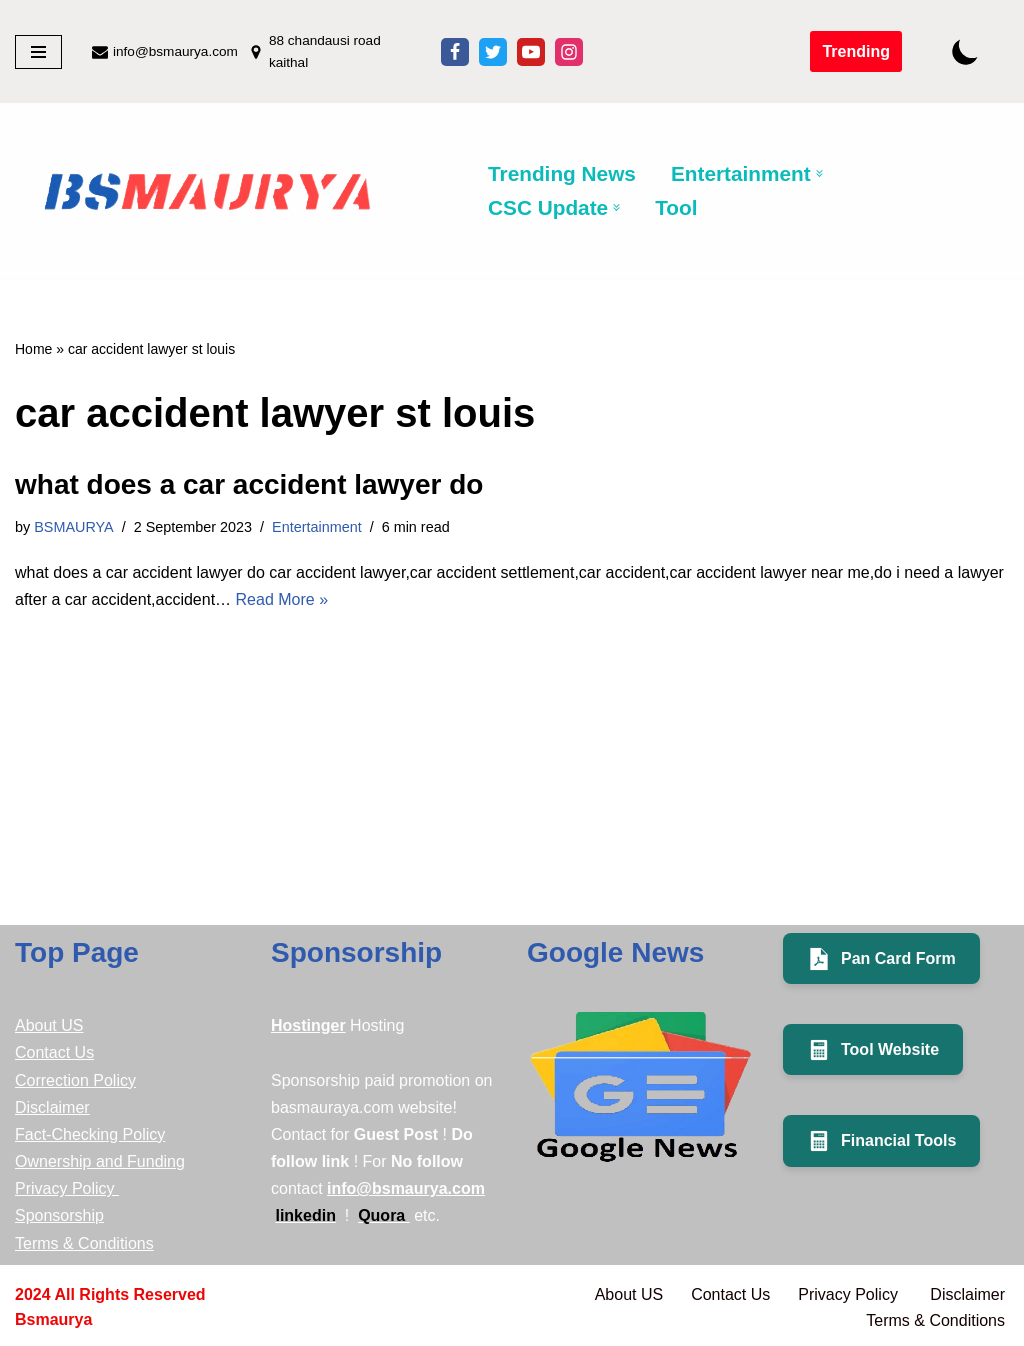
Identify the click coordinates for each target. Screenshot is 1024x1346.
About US (49, 1025)
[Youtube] (531, 52)
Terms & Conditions (84, 1243)
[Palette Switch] (965, 51)
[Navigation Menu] (38, 52)
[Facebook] (455, 52)
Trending (856, 51)
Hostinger (308, 1025)
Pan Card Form (881, 959)
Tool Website (873, 1050)
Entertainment (317, 527)
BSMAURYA (73, 527)
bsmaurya (53, 1319)
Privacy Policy (67, 1188)
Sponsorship (59, 1215)
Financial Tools (881, 1141)
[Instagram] (569, 52)
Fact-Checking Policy (90, 1134)
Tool (676, 207)
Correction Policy (75, 1080)
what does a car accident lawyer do (249, 484)
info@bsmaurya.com (175, 51)
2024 (33, 1294)
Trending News (562, 173)
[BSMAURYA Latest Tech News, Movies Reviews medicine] (208, 195)
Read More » (282, 599)
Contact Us (54, 1052)
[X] (493, 52)
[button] (819, 173)
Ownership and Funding (100, 1161)
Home (33, 349)
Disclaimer (52, 1107)
